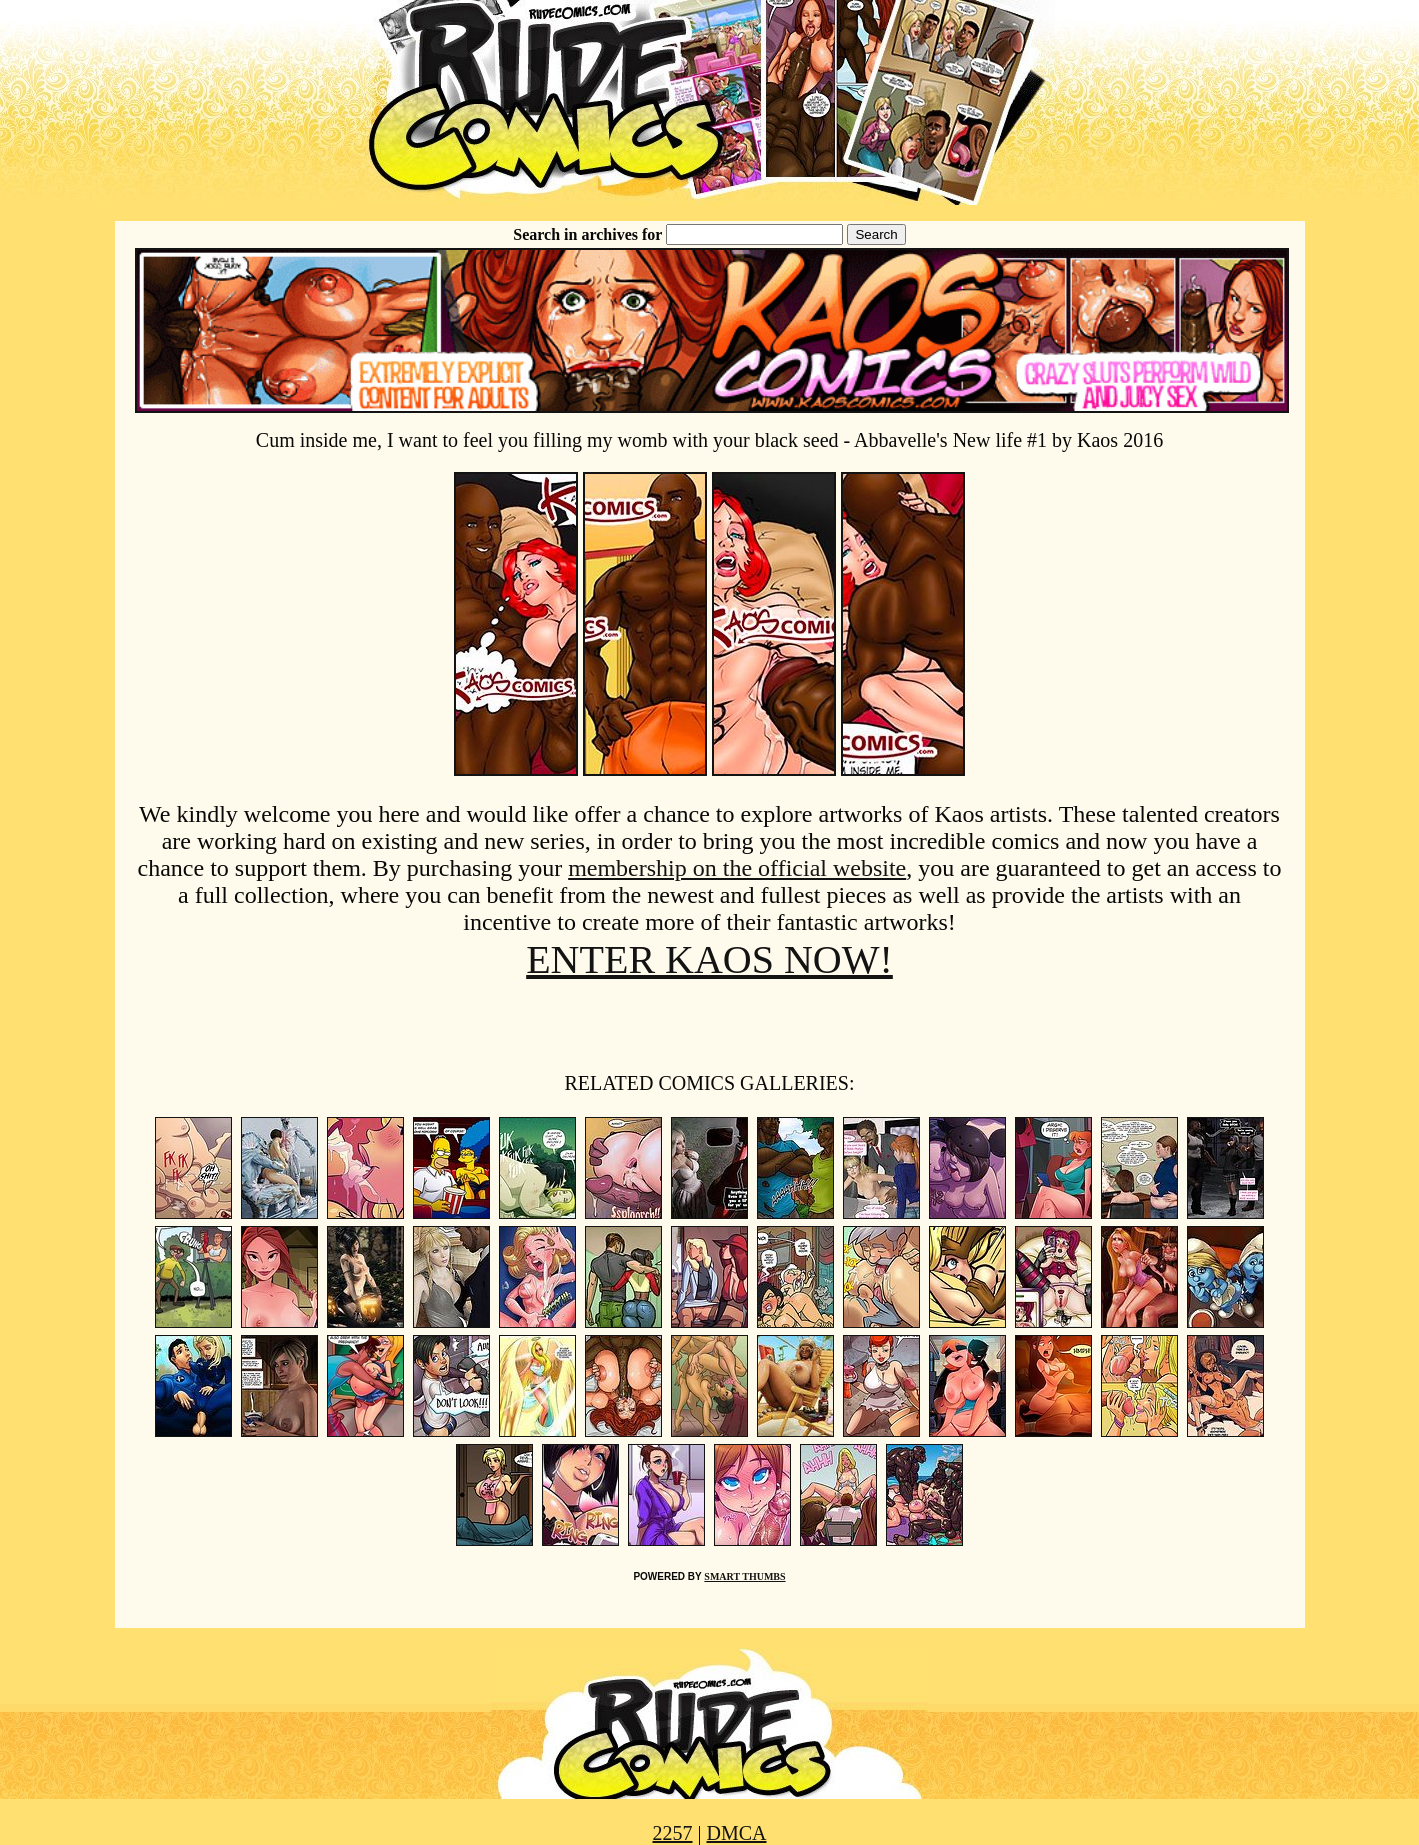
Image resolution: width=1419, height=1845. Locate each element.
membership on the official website (737, 868)
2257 (672, 1833)
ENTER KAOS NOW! (709, 959)
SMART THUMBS (744, 1576)
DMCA (737, 1833)
